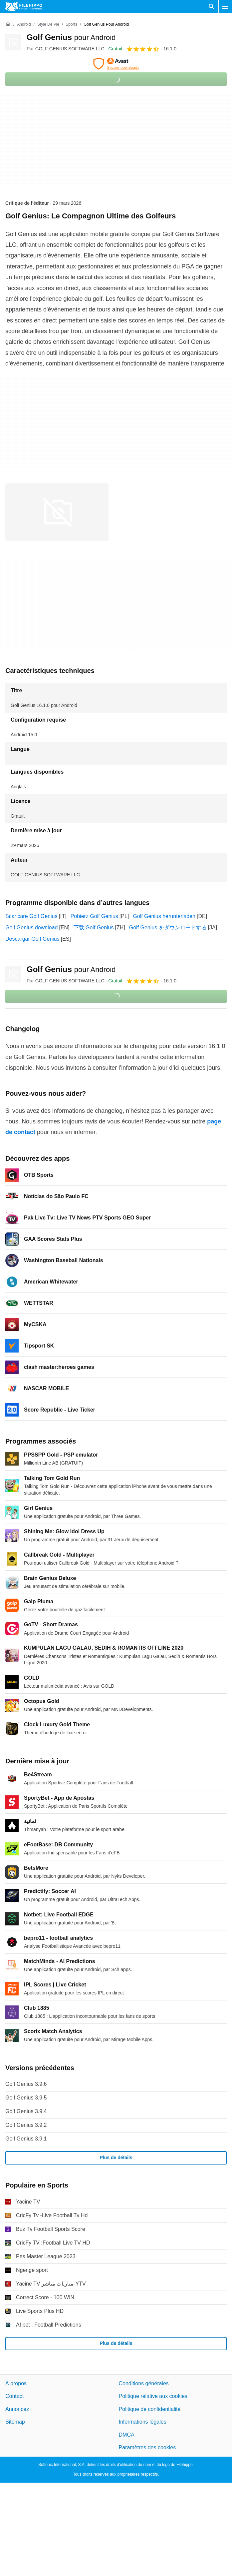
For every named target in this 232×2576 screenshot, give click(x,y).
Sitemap (15, 2422)
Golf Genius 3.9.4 (26, 2111)
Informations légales (142, 2422)
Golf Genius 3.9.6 (26, 2084)
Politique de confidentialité (150, 2409)
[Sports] (71, 24)
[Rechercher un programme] (211, 6)
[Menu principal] (225, 6)
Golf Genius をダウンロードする (168, 927)
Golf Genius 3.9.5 (26, 2097)
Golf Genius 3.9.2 (26, 2125)
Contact (14, 2396)
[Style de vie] (48, 24)
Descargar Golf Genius (32, 939)
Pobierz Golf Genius (94, 916)
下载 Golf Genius (94, 927)
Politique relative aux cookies (153, 2396)
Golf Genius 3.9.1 (26, 2138)
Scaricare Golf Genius (31, 916)
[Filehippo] (23, 6)
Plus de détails (116, 2157)
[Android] (24, 24)
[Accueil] (8, 24)
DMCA (126, 2434)
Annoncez (17, 2409)
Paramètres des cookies (147, 2447)
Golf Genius (71, 37)
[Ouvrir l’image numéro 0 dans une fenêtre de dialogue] (57, 512)
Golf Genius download (31, 927)
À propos (16, 2383)
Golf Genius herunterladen (164, 916)
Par (66, 48)
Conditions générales (144, 2383)
